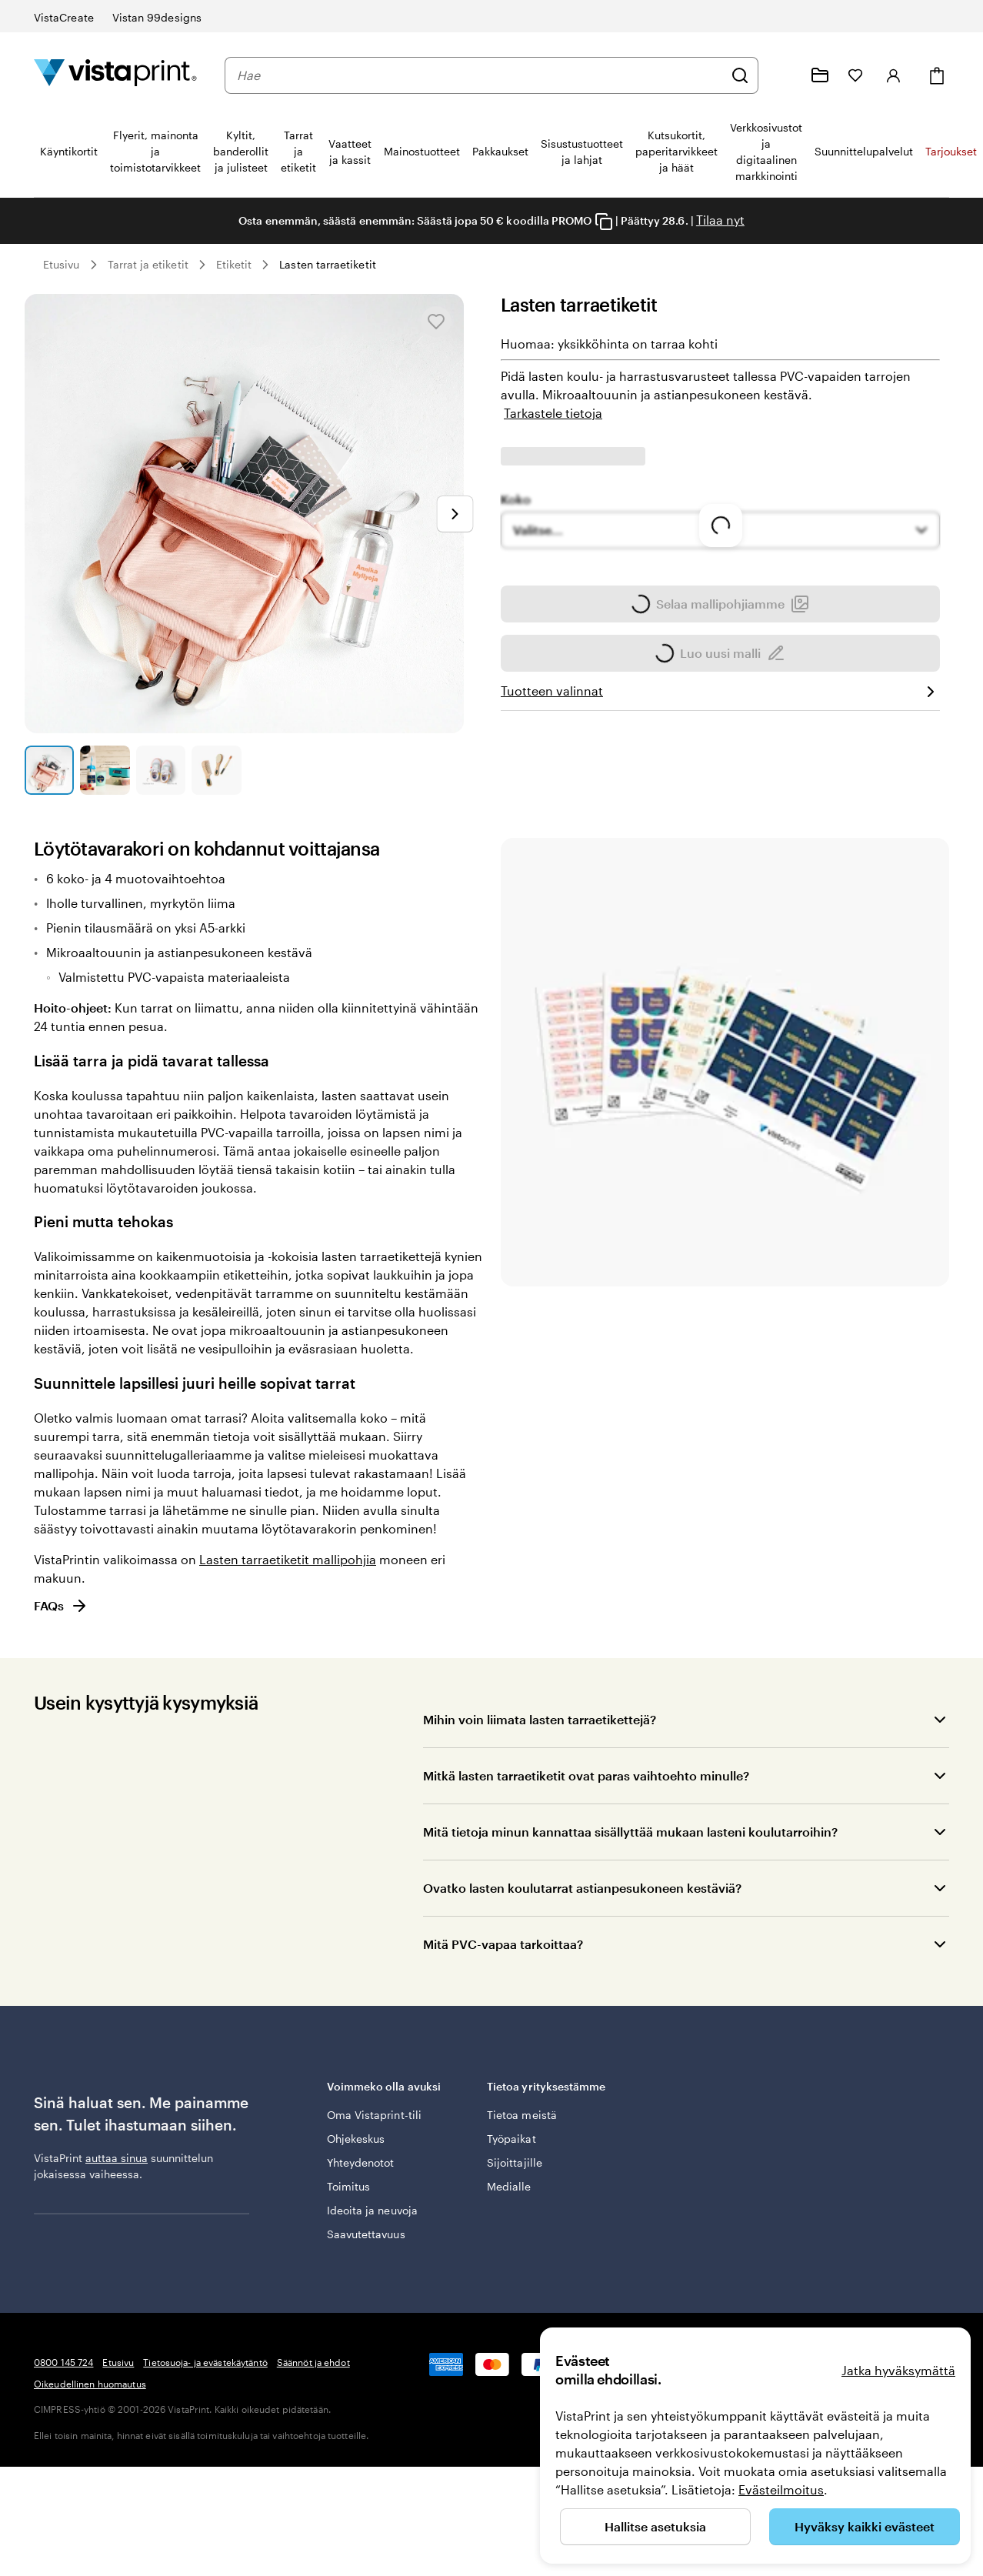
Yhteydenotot (361, 2170)
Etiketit (234, 264)
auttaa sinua (116, 2157)
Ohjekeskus (356, 2146)
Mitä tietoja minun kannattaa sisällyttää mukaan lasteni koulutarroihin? (630, 1831)
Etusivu (61, 264)
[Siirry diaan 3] (160, 770)
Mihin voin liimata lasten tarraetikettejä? (539, 1719)
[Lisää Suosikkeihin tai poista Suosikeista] (436, 321)
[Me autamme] (783, 75)
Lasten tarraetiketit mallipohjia (287, 1559)
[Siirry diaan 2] (104, 770)
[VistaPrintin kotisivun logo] (115, 75)
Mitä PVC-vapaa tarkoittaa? (503, 1944)
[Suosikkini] (855, 75)
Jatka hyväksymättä (898, 2370)
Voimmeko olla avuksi (396, 2096)
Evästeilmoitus (781, 2489)
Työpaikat (511, 2146)
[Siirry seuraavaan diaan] (454, 514)
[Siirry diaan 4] (216, 770)
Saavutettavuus (366, 2241)
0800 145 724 (63, 2460)
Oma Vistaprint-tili (374, 2122)
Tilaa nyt (720, 219)
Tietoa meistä (522, 2122)
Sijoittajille (514, 2170)
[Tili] (893, 75)
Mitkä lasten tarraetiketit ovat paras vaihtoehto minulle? (586, 1775)
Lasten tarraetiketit (327, 264)
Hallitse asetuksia (655, 2526)
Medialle (509, 2194)
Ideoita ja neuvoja (372, 2217)
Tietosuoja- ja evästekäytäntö (205, 2460)
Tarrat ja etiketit (148, 264)
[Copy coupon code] (604, 221)
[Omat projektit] (820, 75)
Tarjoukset (951, 151)
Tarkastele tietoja (553, 412)
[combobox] (480, 75)
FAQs (61, 1606)
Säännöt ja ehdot (313, 2460)
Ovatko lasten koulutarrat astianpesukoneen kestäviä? (582, 1887)
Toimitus (349, 2194)
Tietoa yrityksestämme (556, 2096)
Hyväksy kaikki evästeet (865, 2526)
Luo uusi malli (720, 716)
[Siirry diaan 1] (49, 770)
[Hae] (740, 75)
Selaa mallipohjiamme (720, 667)
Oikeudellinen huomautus (90, 2482)
